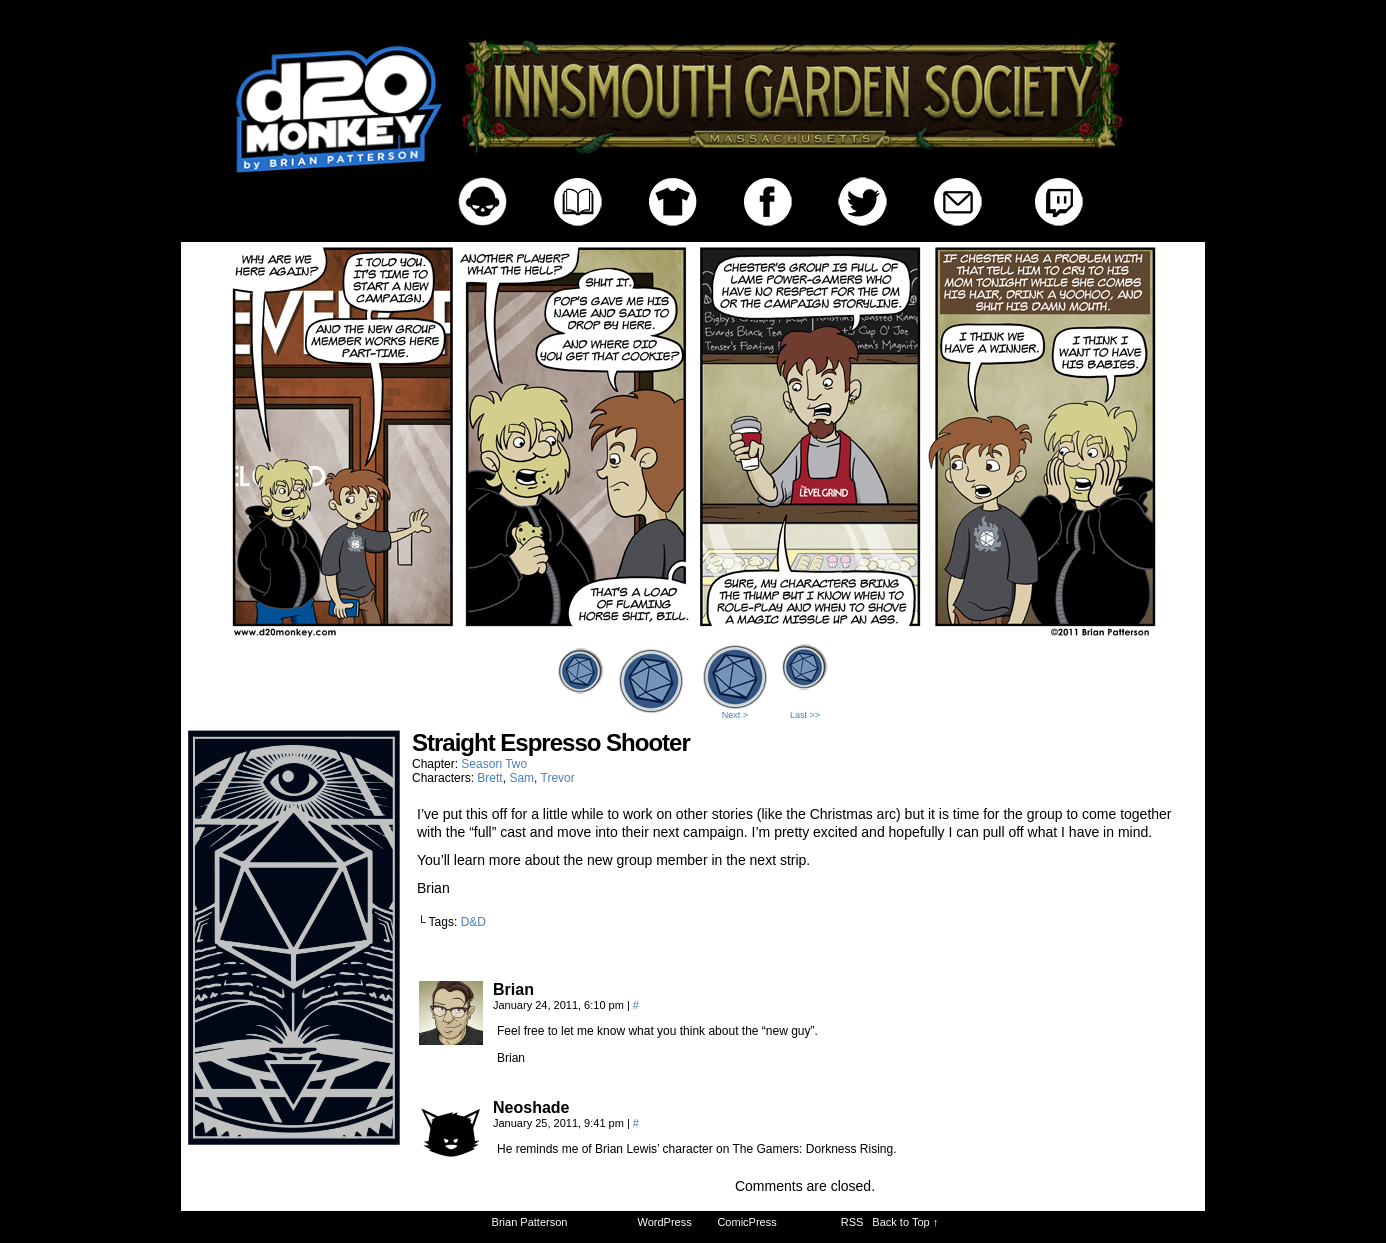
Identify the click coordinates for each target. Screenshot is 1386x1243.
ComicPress (746, 1222)
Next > (735, 715)
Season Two (494, 764)
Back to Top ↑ (905, 1222)
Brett (489, 778)
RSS (852, 1222)
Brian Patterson (530, 1222)
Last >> (805, 715)
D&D (473, 922)
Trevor (558, 778)
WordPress (665, 1222)
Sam (521, 778)
